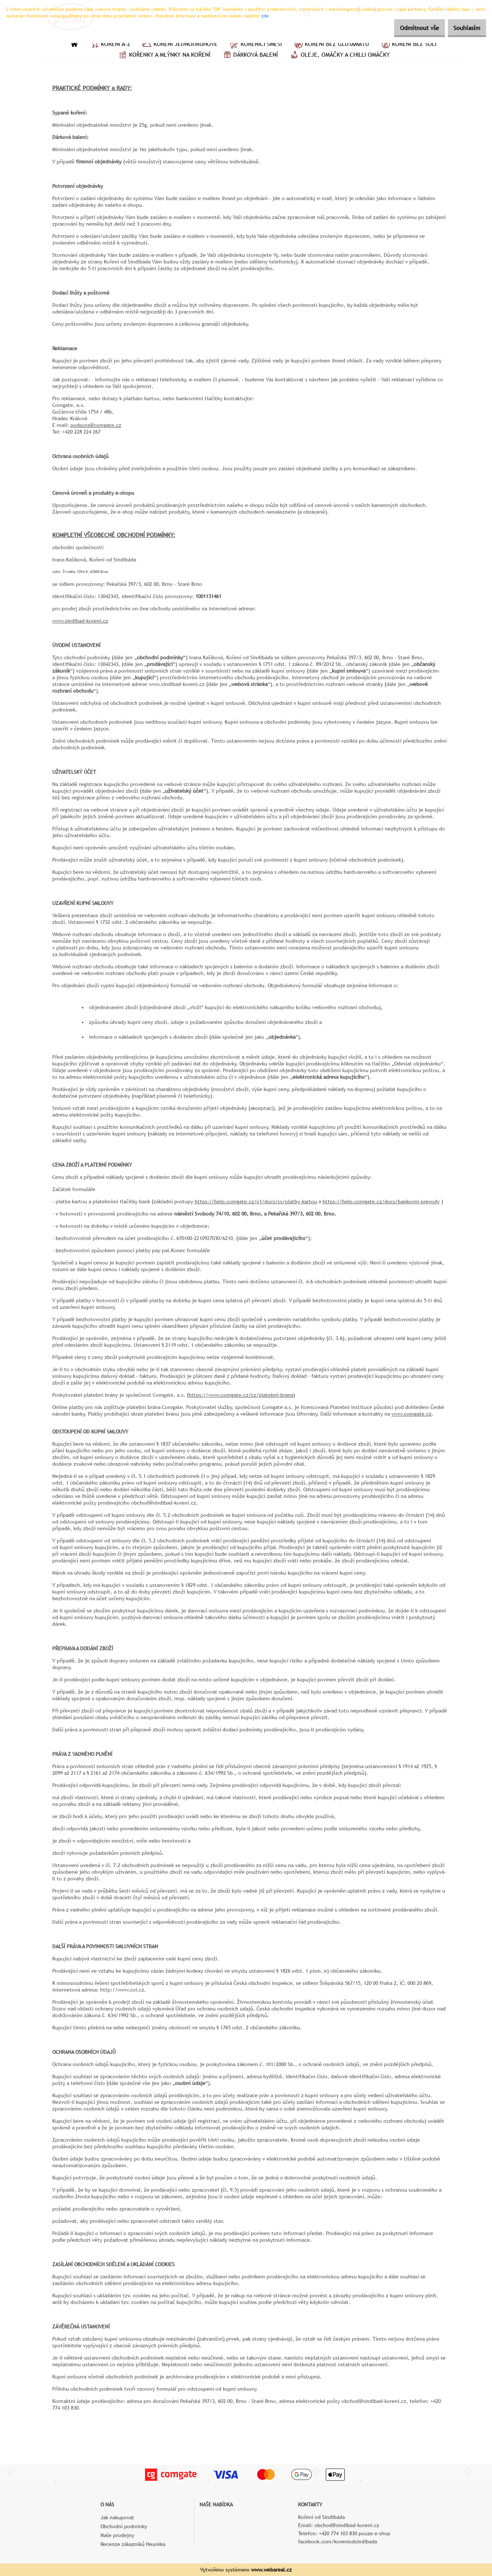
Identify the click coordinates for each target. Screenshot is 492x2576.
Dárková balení (249, 55)
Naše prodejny (117, 2535)
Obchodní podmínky (123, 2526)
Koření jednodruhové (180, 44)
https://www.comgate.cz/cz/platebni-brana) (242, 1395)
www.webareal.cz (271, 2570)
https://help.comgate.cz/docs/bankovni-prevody (381, 1201)
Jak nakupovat (117, 2517)
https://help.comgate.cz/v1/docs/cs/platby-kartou (256, 1201)
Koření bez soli (408, 44)
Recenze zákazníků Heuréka (132, 2544)
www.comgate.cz (412, 1414)
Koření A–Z (110, 44)
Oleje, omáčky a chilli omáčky (339, 55)
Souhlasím (463, 28)
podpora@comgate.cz (95, 425)
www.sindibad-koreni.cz (80, 621)
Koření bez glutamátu (331, 44)
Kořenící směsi (255, 44)
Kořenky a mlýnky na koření (163, 55)
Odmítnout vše (409, 28)
